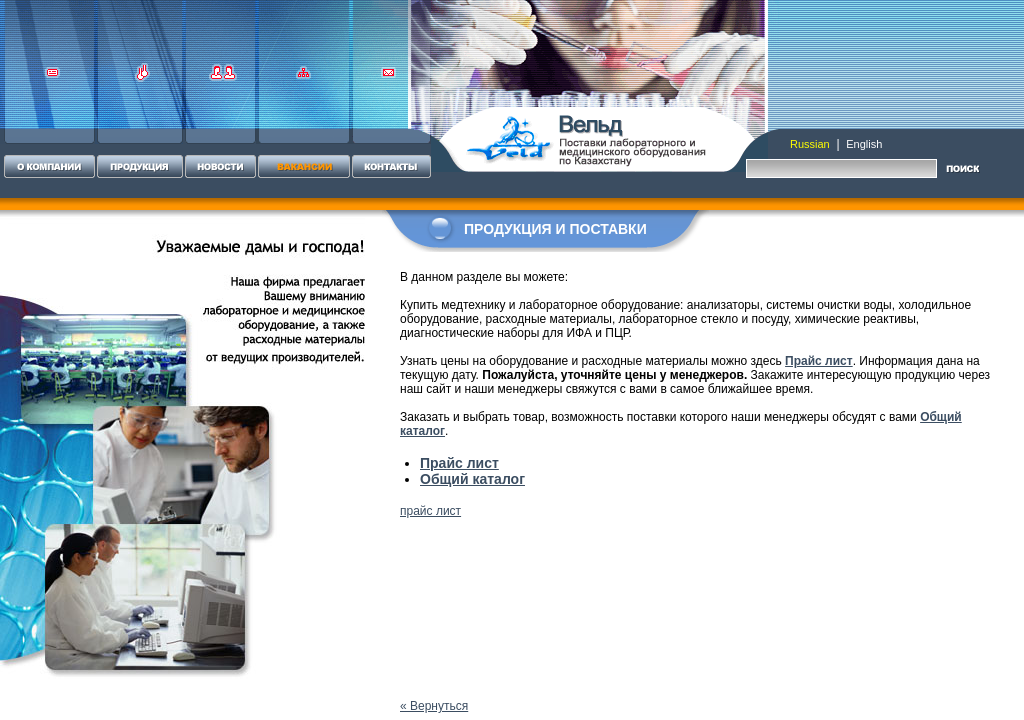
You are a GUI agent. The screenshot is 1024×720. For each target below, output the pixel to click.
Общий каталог (472, 479)
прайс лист (430, 511)
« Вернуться (434, 706)
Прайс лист (819, 361)
